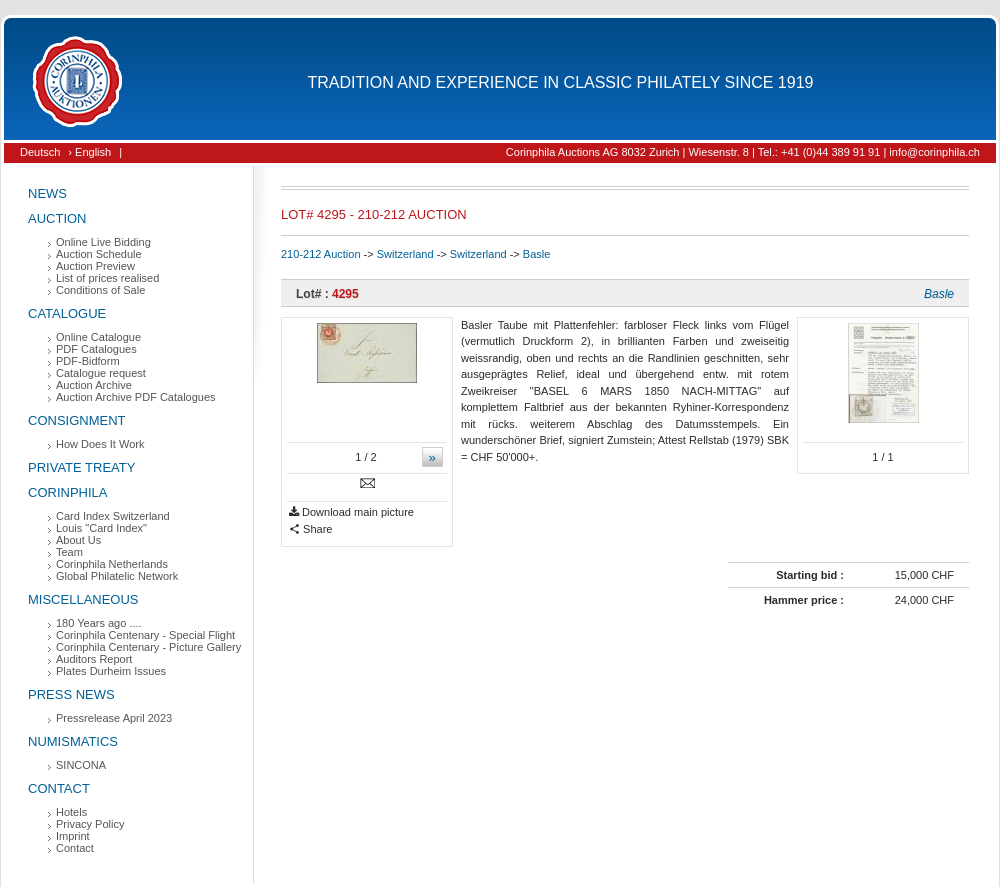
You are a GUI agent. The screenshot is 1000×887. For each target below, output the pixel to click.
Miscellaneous (83, 599)
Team (69, 552)
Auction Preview (95, 266)
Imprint (73, 836)
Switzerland (405, 254)
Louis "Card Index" (101, 528)
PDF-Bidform (88, 361)
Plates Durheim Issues (111, 671)
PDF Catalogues (96, 349)
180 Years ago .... (99, 623)
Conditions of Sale (100, 290)
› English (89, 152)
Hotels (71, 812)
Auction (57, 218)
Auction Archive (94, 385)
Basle (537, 254)
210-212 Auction (321, 254)
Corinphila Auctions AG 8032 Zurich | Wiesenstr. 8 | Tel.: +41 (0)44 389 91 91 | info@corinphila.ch (743, 152)
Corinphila (67, 492)
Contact (59, 788)
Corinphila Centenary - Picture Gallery (148, 647)
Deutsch (40, 152)
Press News (71, 694)
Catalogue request (101, 373)
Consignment (77, 420)
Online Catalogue (98, 337)
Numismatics (73, 741)
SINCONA (81, 765)
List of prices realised (107, 278)
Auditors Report (94, 659)
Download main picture (351, 512)
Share (310, 529)
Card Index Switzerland (113, 516)
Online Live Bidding (103, 242)
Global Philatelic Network (117, 576)
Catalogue (67, 313)
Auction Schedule (99, 254)
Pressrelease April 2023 (114, 718)
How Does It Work (100, 444)
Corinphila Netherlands (112, 564)
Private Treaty (81, 467)
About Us (78, 540)
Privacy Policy (90, 824)
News (47, 193)
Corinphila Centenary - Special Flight (145, 635)
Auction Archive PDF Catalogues (136, 397)
